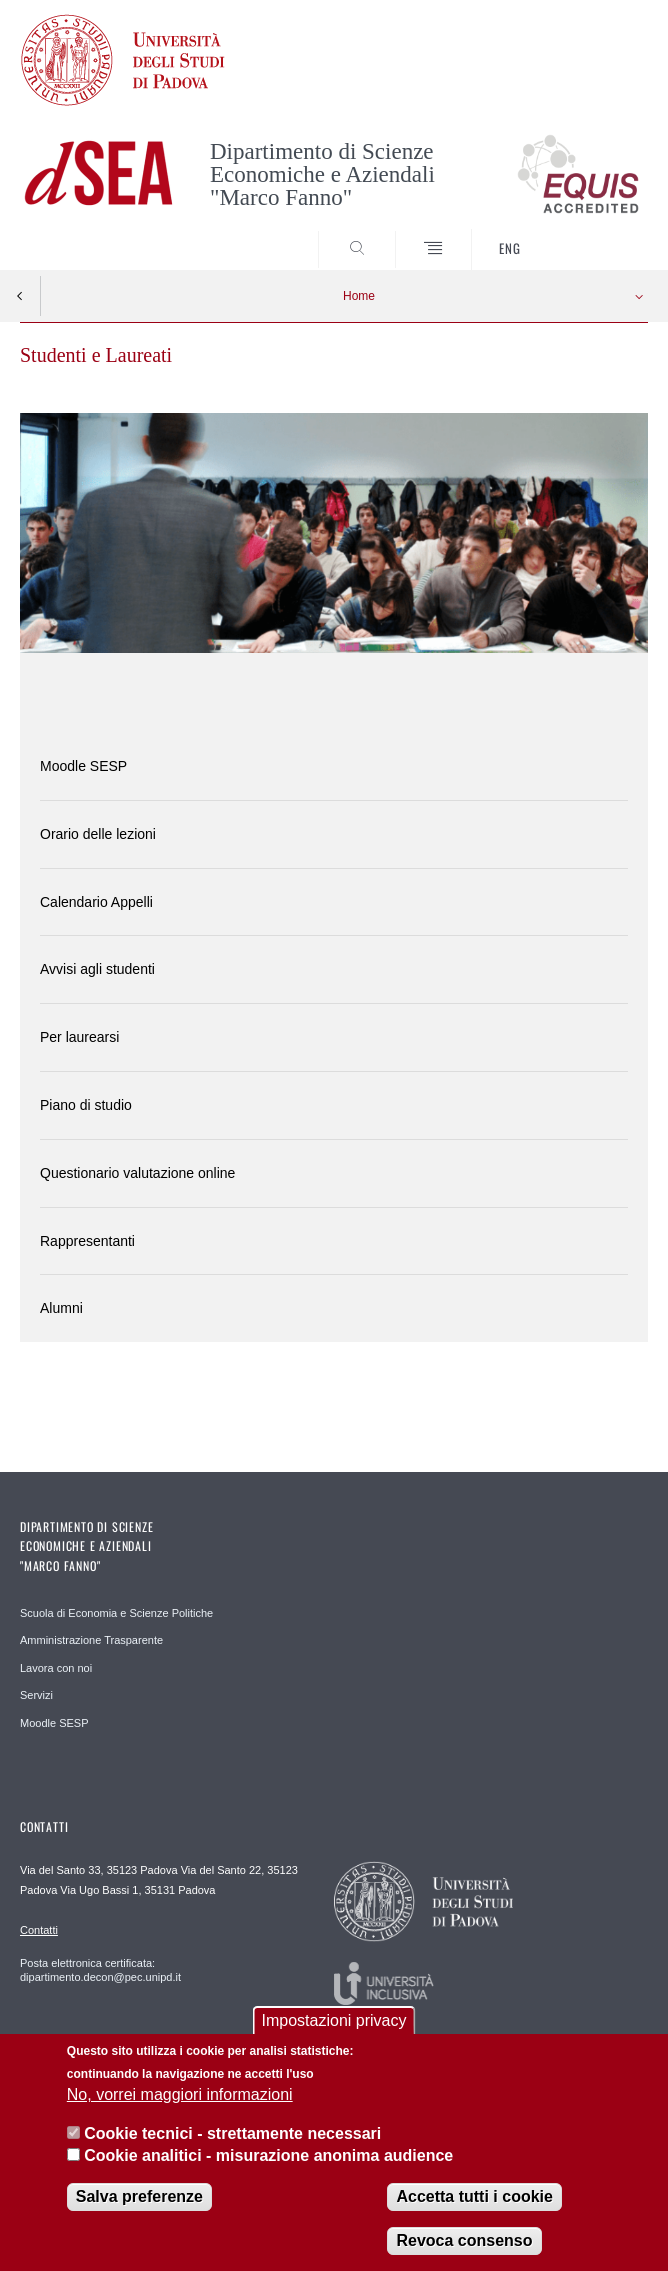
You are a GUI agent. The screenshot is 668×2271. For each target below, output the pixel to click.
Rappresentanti (87, 1241)
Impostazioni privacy (334, 2026)
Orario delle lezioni (98, 834)
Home (359, 296)
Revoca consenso (464, 2246)
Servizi (36, 1695)
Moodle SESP (83, 766)
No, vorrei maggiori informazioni (180, 2100)
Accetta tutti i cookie (474, 2202)
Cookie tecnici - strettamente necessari (232, 2138)
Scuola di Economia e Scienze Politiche (116, 1613)
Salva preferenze (139, 2202)
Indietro (20, 296)
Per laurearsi (79, 1037)
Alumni (61, 1308)
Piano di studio (86, 1105)
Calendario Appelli (96, 902)
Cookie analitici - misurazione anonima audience (268, 2161)
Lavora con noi (56, 1668)
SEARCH (600, 232)
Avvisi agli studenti (97, 969)
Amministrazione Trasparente (91, 1640)
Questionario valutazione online (137, 1173)
